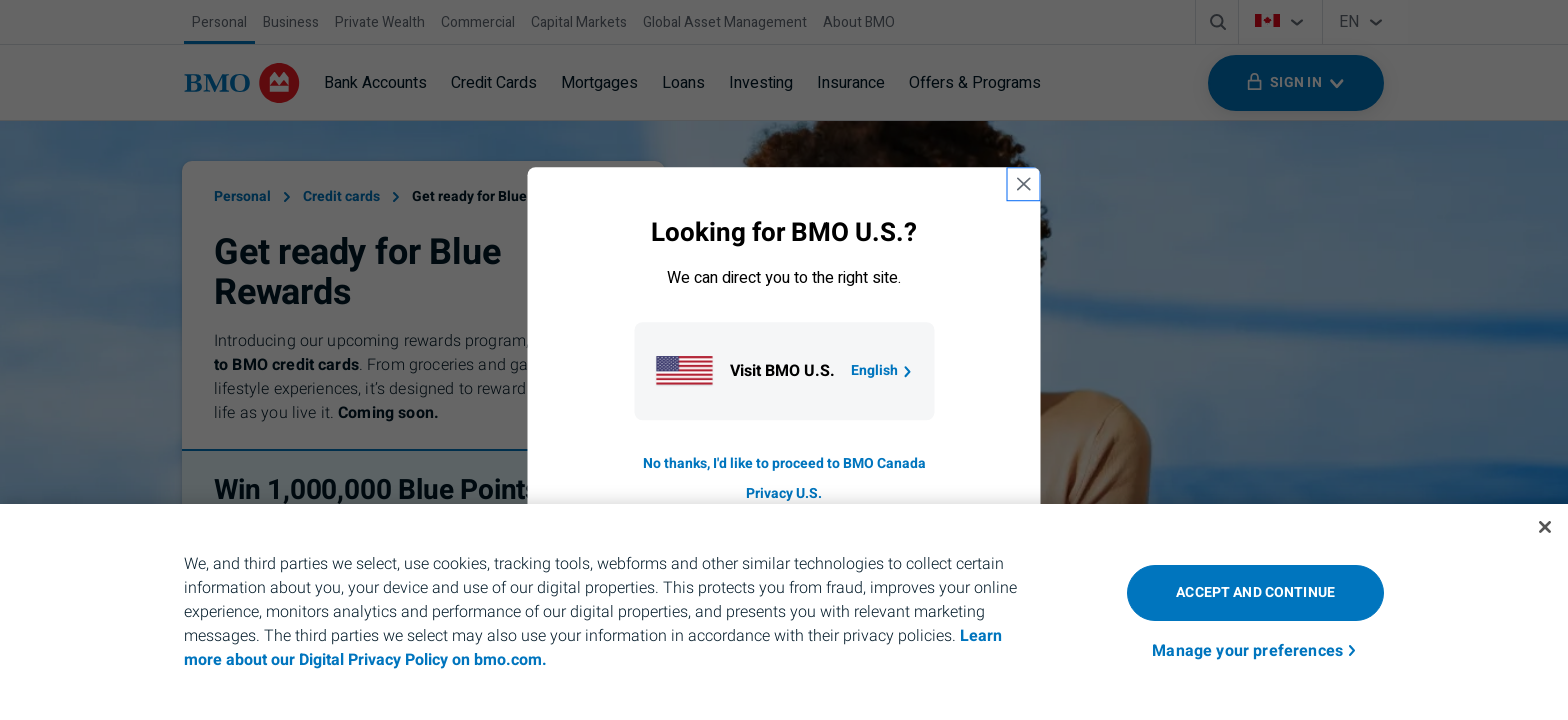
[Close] (1545, 527)
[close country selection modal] (1024, 184)
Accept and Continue (1255, 592)
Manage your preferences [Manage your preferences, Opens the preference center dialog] (1247, 651)
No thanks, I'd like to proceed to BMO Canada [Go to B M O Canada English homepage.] (784, 463)
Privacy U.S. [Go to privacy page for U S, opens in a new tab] (784, 493)
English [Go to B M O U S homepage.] (882, 370)
